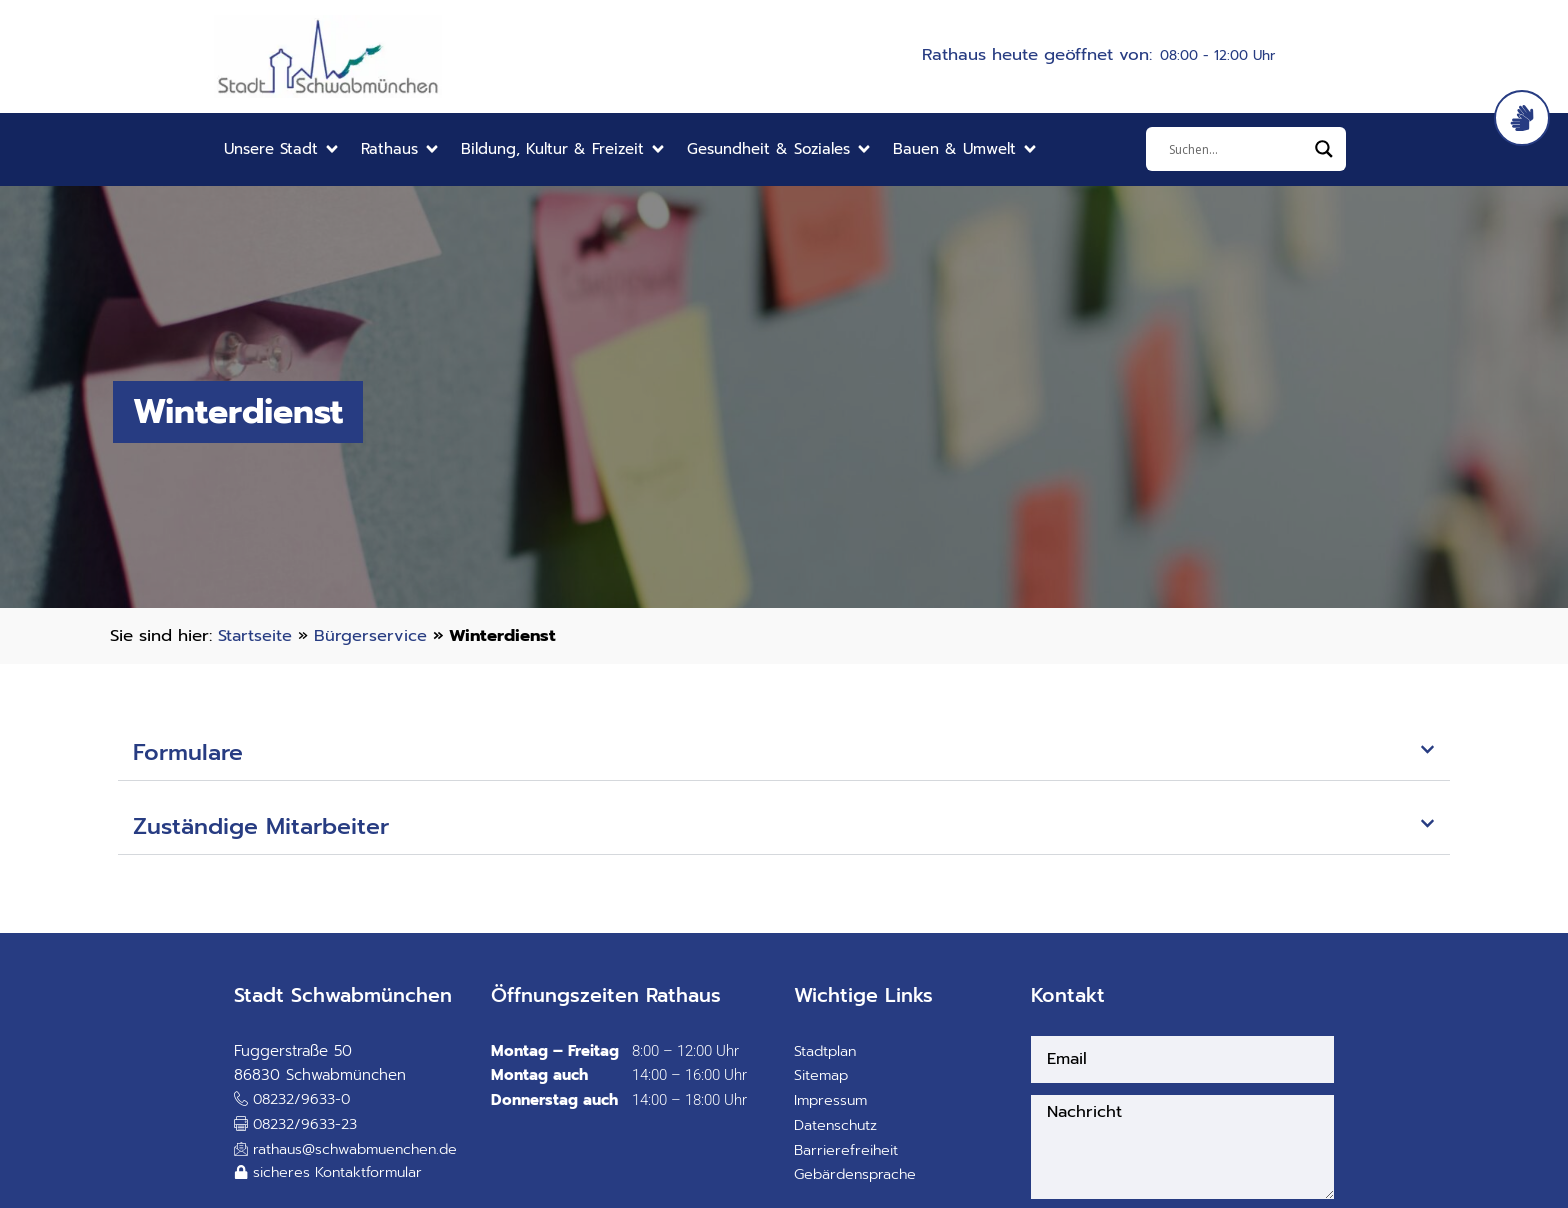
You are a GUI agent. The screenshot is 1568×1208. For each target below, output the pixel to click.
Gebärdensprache (858, 1177)
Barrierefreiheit (848, 1152)
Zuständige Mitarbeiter (269, 829)
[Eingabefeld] (1237, 149)
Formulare (191, 754)
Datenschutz (837, 1127)
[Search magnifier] (1324, 149)
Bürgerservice (371, 635)
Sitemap (822, 1078)
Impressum (832, 1102)
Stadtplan (826, 1053)
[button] (282, 149)
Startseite (255, 635)
